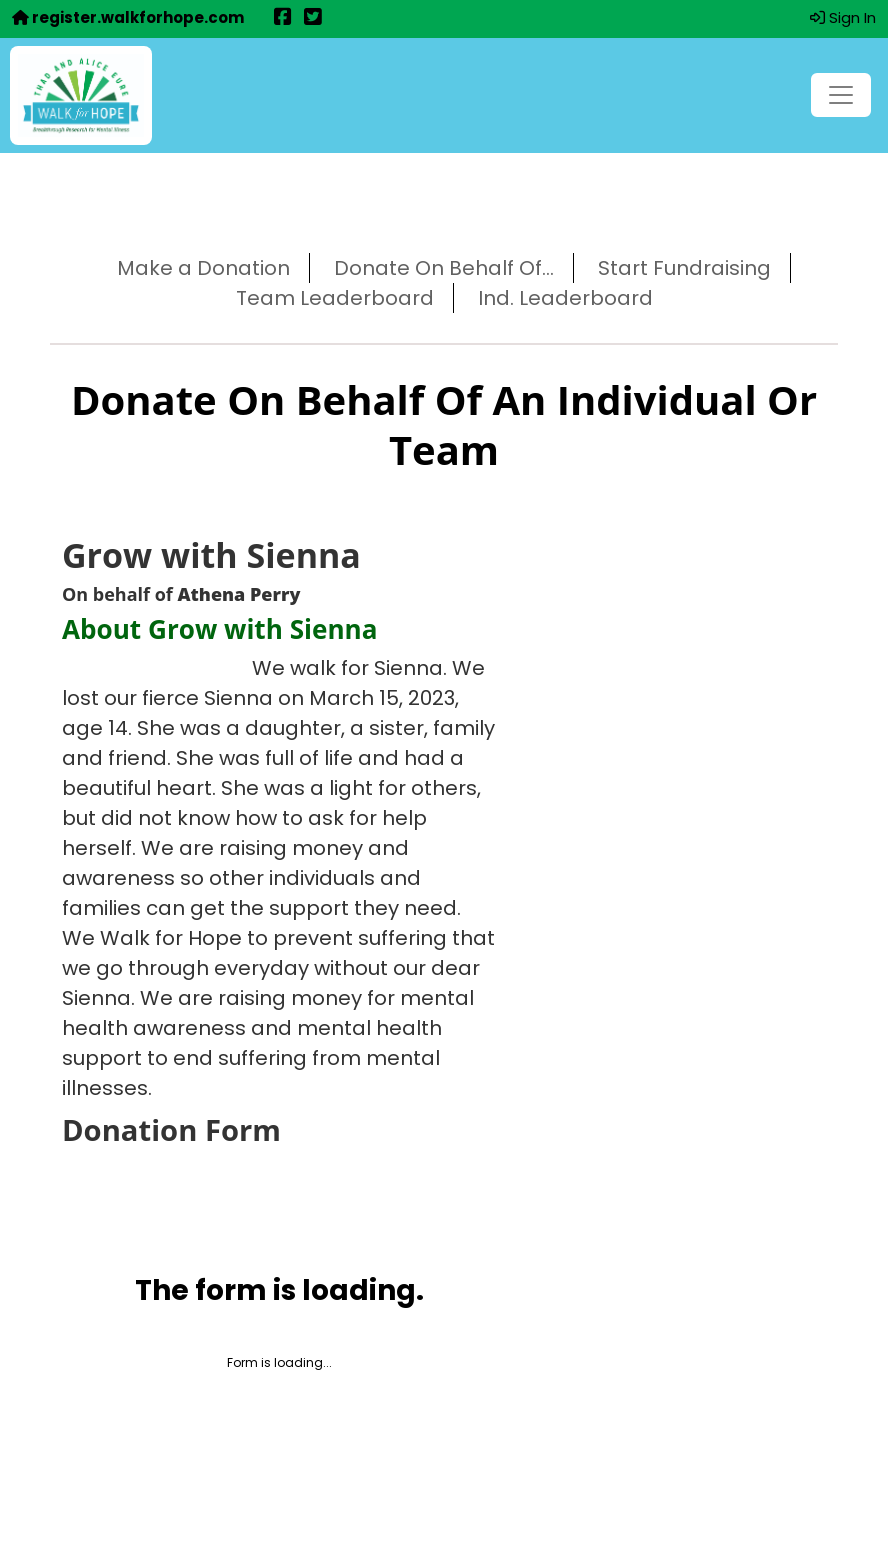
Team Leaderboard (335, 298)
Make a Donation (203, 268)
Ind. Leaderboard (565, 298)
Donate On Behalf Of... (444, 268)
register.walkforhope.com (128, 17)
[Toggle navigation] (841, 95)
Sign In (843, 17)
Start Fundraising (684, 268)
